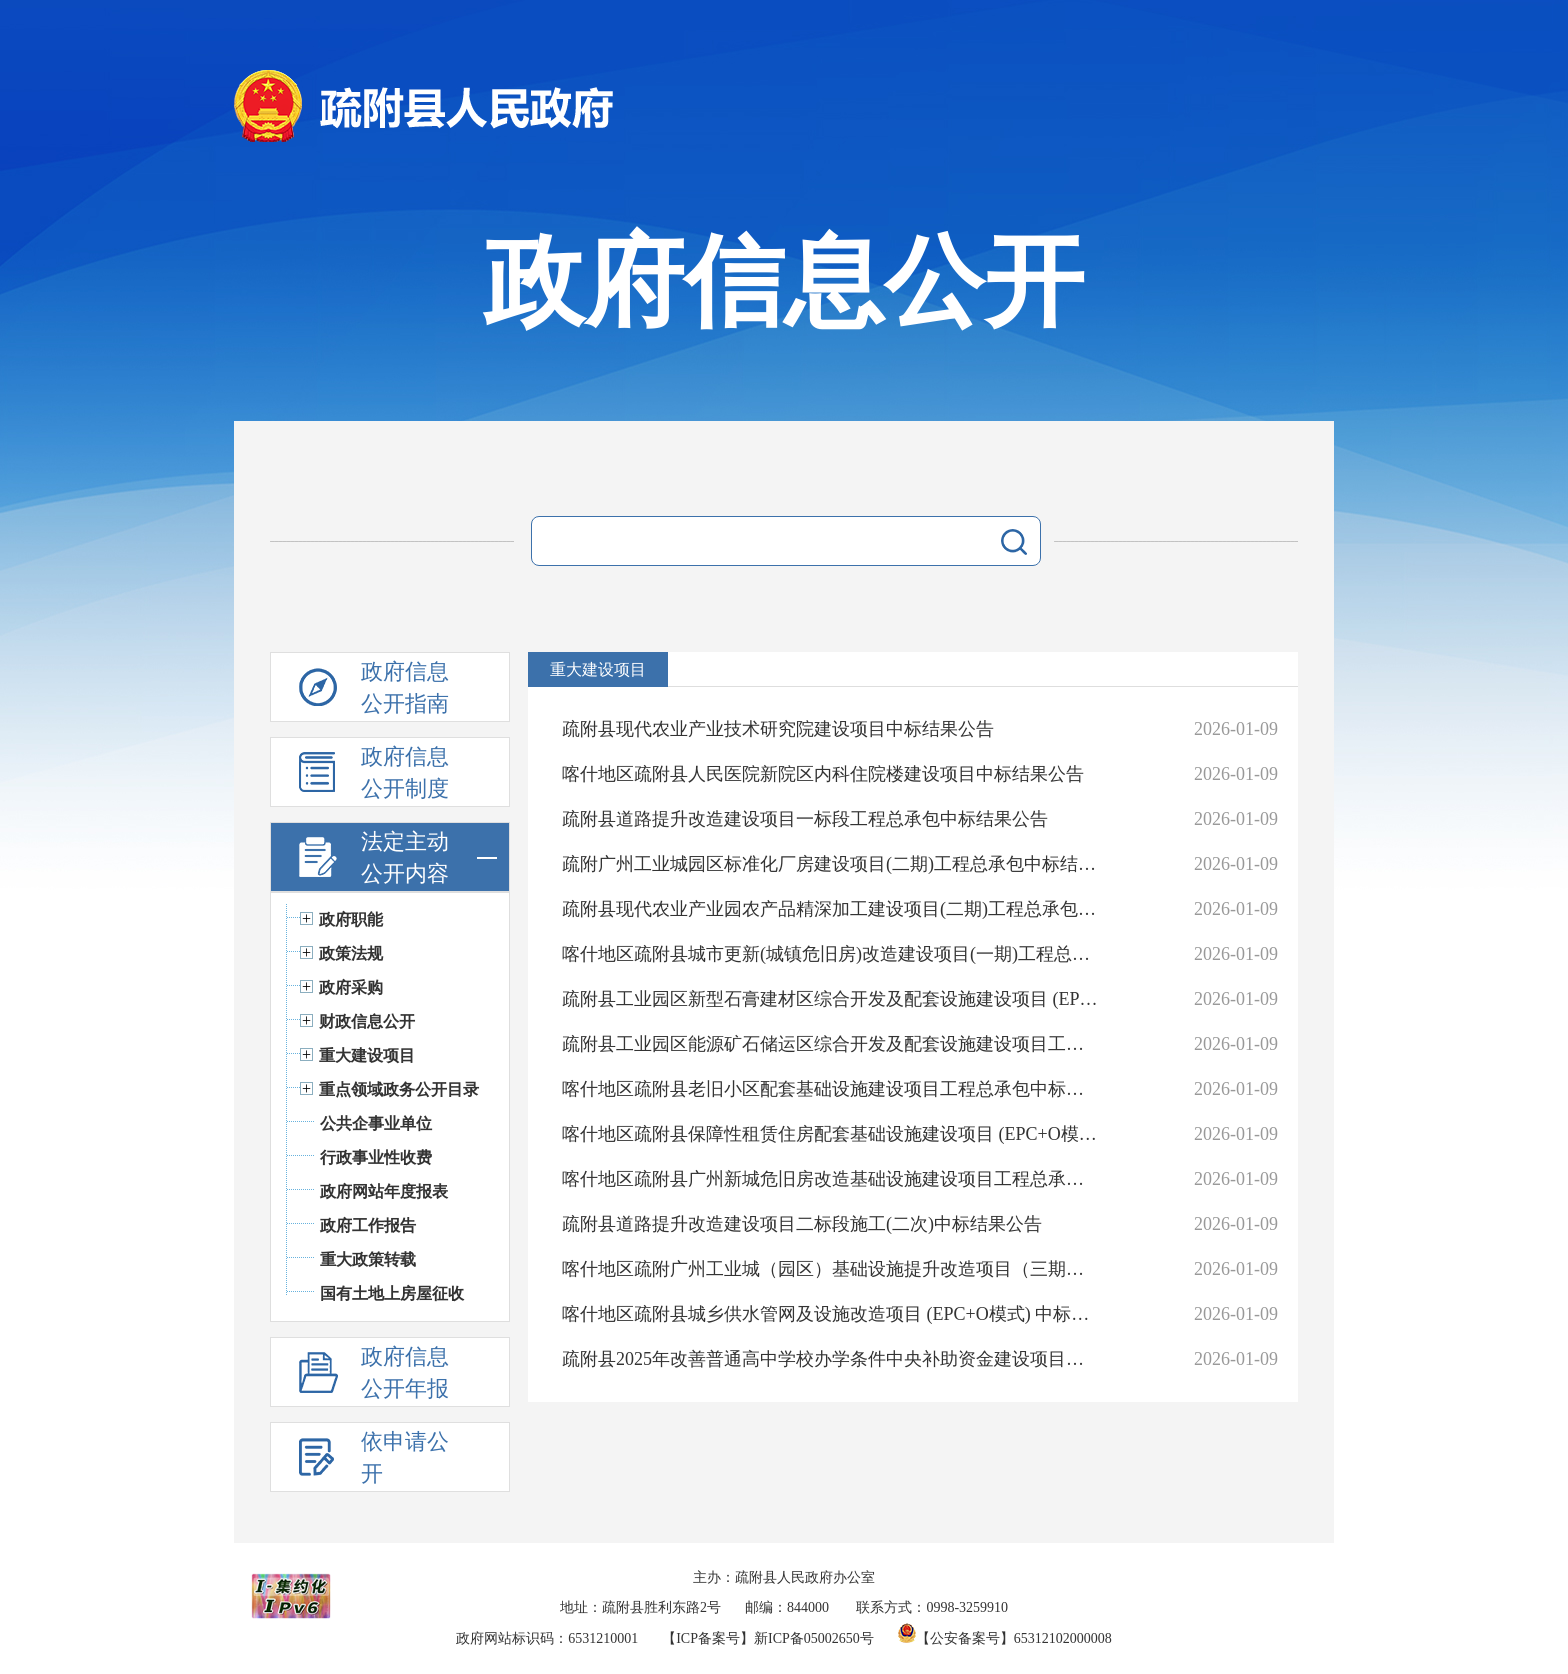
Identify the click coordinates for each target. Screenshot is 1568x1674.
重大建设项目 (367, 1055)
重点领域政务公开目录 (399, 1089)
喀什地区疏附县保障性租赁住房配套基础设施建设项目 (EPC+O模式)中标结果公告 (830, 1134)
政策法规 (351, 953)
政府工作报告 (368, 1225)
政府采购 (351, 987)
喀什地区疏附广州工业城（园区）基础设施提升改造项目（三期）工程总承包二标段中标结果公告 (830, 1269)
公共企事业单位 (376, 1123)
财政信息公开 (367, 1021)
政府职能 (351, 919)
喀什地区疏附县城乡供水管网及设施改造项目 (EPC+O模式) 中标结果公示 (830, 1314)
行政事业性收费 (376, 1157)
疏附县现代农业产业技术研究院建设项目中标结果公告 (778, 729)
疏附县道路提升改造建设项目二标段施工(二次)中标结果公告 (802, 1224)
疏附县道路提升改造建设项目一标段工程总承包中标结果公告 (805, 819)
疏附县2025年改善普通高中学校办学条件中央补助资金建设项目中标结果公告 (830, 1359)
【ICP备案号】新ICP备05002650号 (768, 1638)
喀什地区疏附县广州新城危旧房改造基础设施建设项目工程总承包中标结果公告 (830, 1179)
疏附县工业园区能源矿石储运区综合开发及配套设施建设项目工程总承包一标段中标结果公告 (830, 1044)
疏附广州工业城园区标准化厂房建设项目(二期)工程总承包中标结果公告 (830, 864)
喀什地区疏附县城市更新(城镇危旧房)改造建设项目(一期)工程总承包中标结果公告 (830, 954)
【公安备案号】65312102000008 (1005, 1638)
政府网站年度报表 (384, 1191)
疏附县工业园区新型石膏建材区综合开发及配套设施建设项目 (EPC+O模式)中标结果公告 (830, 999)
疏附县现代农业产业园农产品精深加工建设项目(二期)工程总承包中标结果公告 (830, 909)
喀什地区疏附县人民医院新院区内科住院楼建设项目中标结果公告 (823, 774)
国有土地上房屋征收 (392, 1293)
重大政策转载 (368, 1259)
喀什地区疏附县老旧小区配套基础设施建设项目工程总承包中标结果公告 (830, 1089)
